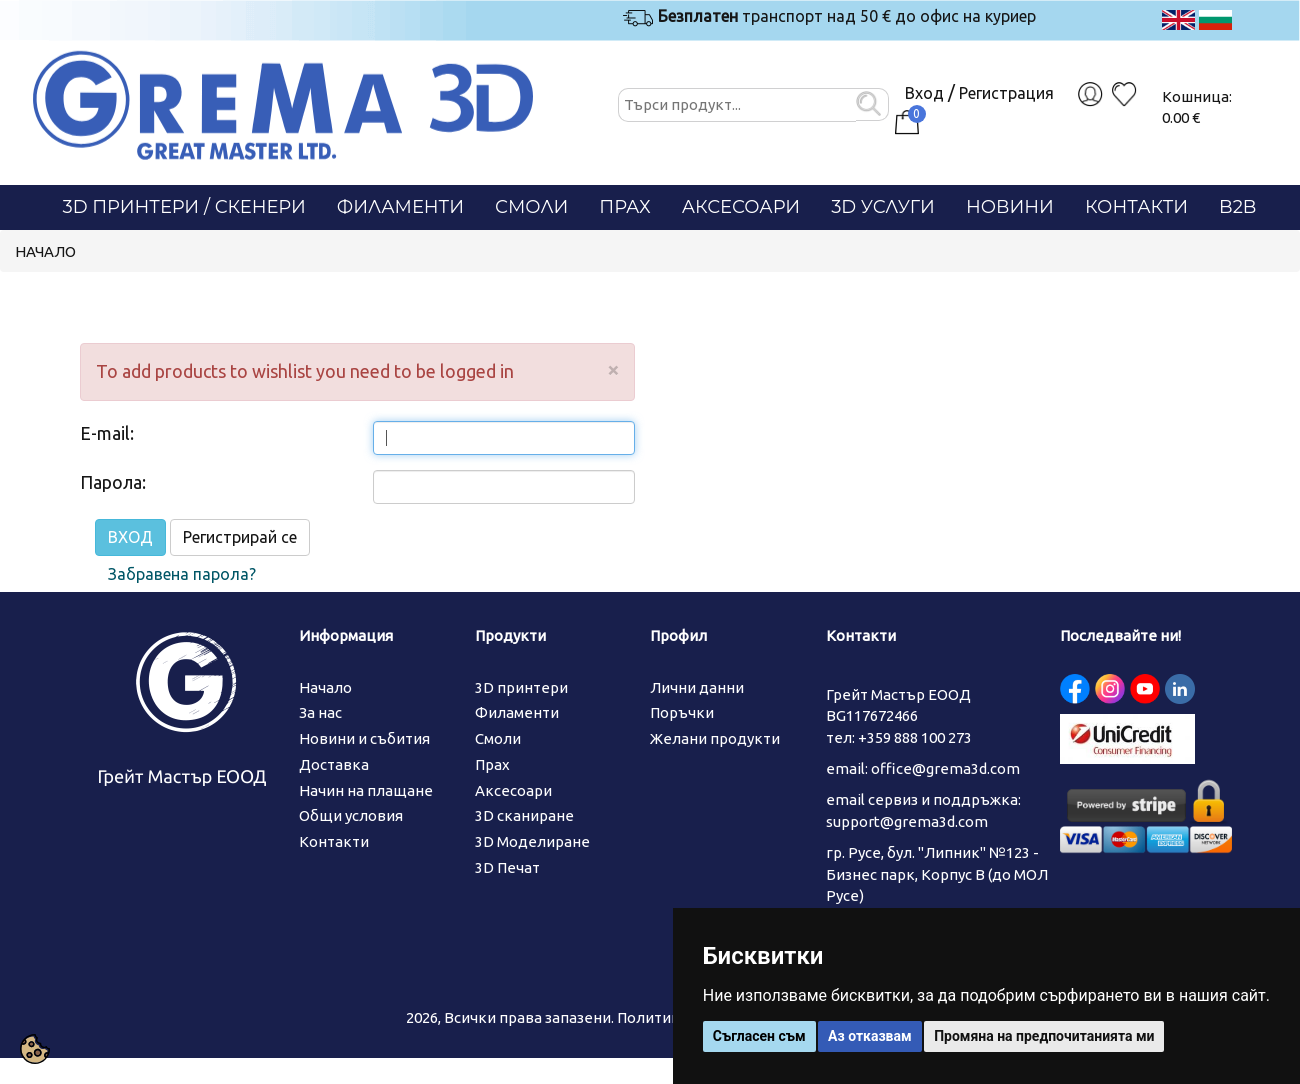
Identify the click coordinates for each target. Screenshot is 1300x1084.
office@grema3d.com (945, 768)
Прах (624, 207)
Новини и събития (364, 738)
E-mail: (107, 433)
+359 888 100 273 (915, 737)
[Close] (613, 369)
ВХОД (130, 537)
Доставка (334, 764)
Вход (924, 93)
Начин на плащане (366, 790)
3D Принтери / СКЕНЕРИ (184, 207)
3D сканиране (524, 815)
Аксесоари (741, 207)
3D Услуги (883, 207)
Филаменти (400, 207)
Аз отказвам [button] (870, 1036)
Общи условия (351, 815)
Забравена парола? (182, 574)
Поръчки (682, 712)
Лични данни (697, 687)
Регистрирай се (240, 537)
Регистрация (1006, 93)
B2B (1237, 207)
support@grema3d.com (907, 821)
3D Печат (507, 867)
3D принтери (521, 687)
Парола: (113, 482)
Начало (45, 251)
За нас (320, 712)
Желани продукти (715, 738)
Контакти (1136, 207)
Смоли (531, 207)
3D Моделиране (532, 841)
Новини (1010, 207)
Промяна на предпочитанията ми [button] (1044, 1036)
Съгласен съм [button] (759, 1036)
